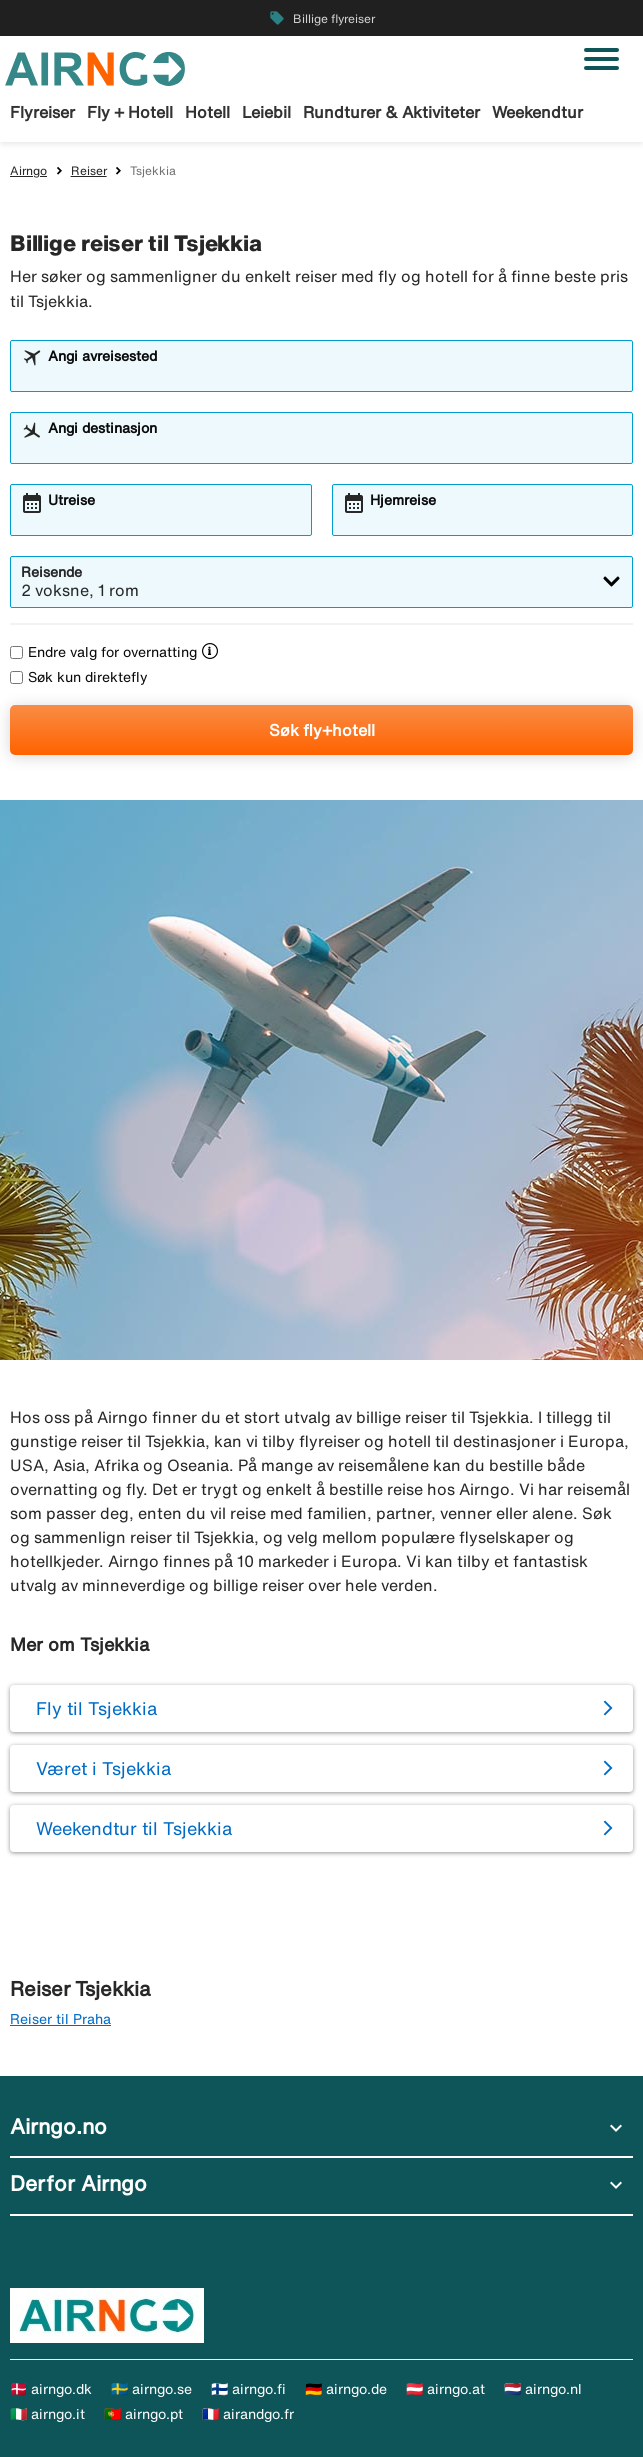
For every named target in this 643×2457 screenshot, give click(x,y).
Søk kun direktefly (79, 677)
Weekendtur (537, 112)
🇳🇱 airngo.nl (543, 2389)
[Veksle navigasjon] (601, 59)
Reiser (89, 170)
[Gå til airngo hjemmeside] (95, 67)
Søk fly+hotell (322, 730)
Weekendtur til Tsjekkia (134, 1828)
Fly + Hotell (130, 112)
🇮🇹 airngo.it (47, 2414)
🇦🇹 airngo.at (445, 2389)
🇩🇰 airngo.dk (51, 2389)
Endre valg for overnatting (103, 652)
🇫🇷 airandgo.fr (248, 2414)
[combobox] (334, 375)
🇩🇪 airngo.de (346, 2389)
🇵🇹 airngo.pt (143, 2414)
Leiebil (266, 112)
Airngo (28, 170)
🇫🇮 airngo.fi (248, 2389)
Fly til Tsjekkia (96, 1708)
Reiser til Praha (60, 2019)
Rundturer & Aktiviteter (391, 112)
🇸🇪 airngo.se (151, 2389)
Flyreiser (42, 112)
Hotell (207, 112)
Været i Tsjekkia (103, 1768)
